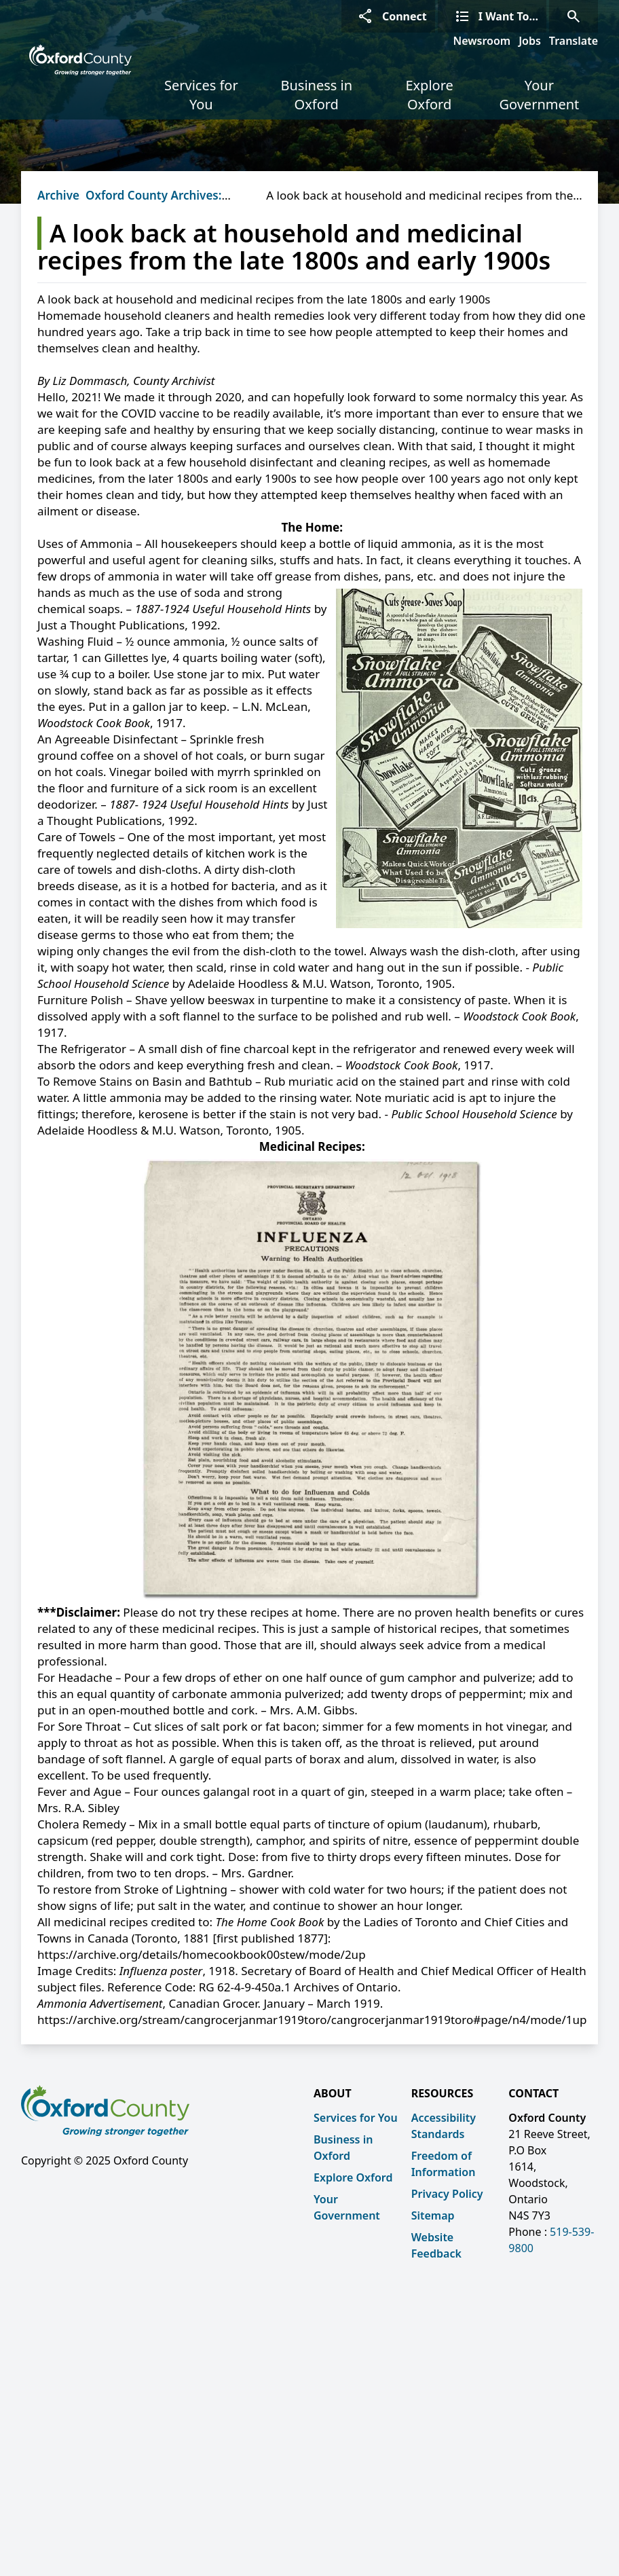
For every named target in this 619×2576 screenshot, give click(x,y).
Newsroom (482, 40)
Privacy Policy (447, 2193)
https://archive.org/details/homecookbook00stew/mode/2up (201, 1954)
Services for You (201, 94)
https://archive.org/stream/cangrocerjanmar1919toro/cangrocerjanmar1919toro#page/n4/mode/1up (311, 2019)
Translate (573, 40)
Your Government (539, 94)
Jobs (530, 40)
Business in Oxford (316, 94)
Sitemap (433, 2215)
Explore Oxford (429, 94)
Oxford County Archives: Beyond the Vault (153, 203)
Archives (61, 195)
